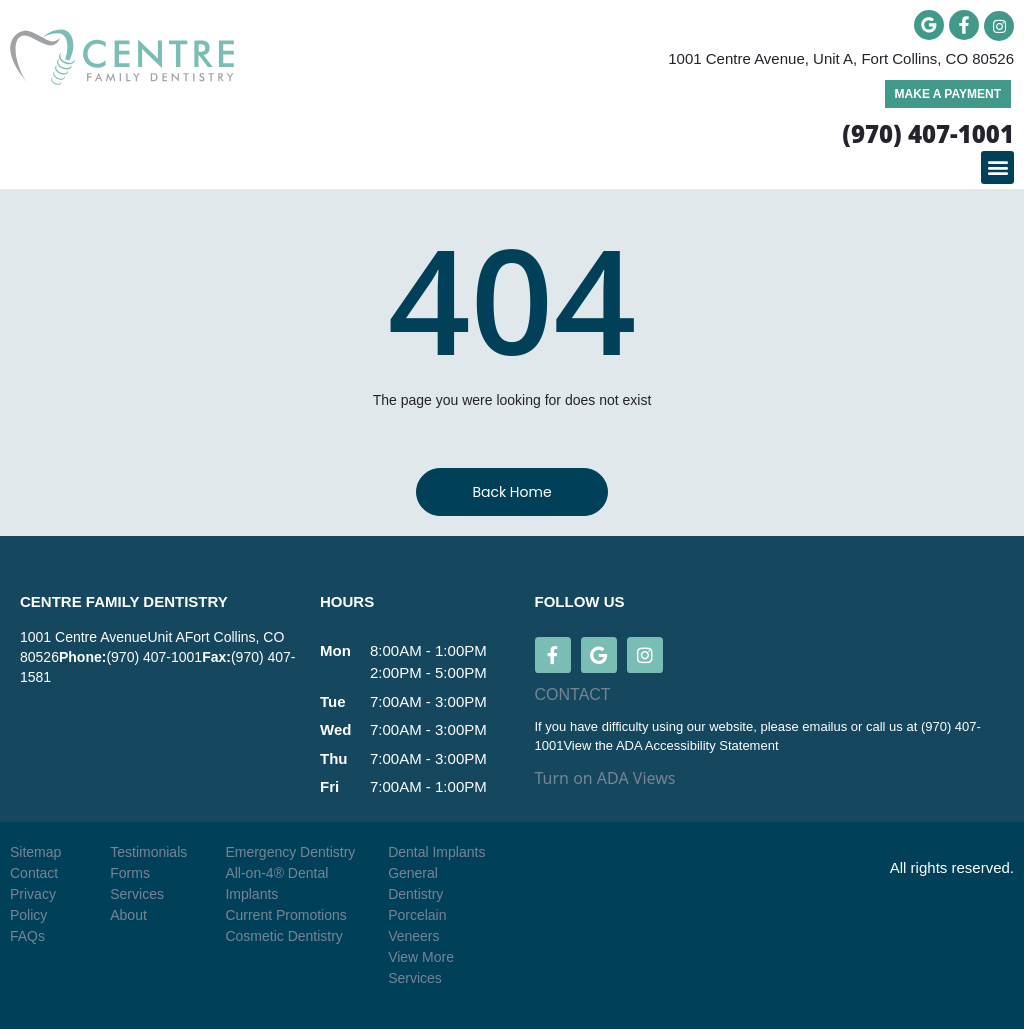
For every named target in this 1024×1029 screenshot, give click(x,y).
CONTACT (573, 694)
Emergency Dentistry (290, 852)
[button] (997, 167)
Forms (130, 873)
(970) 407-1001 (154, 657)
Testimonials (148, 852)
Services (137, 894)
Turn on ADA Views (605, 778)
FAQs (27, 936)
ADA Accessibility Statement (697, 745)
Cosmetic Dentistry (283, 936)
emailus (826, 726)
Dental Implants (436, 852)
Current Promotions (285, 915)
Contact (34, 873)
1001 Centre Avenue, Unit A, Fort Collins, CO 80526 (841, 58)
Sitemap (35, 852)
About (128, 915)
